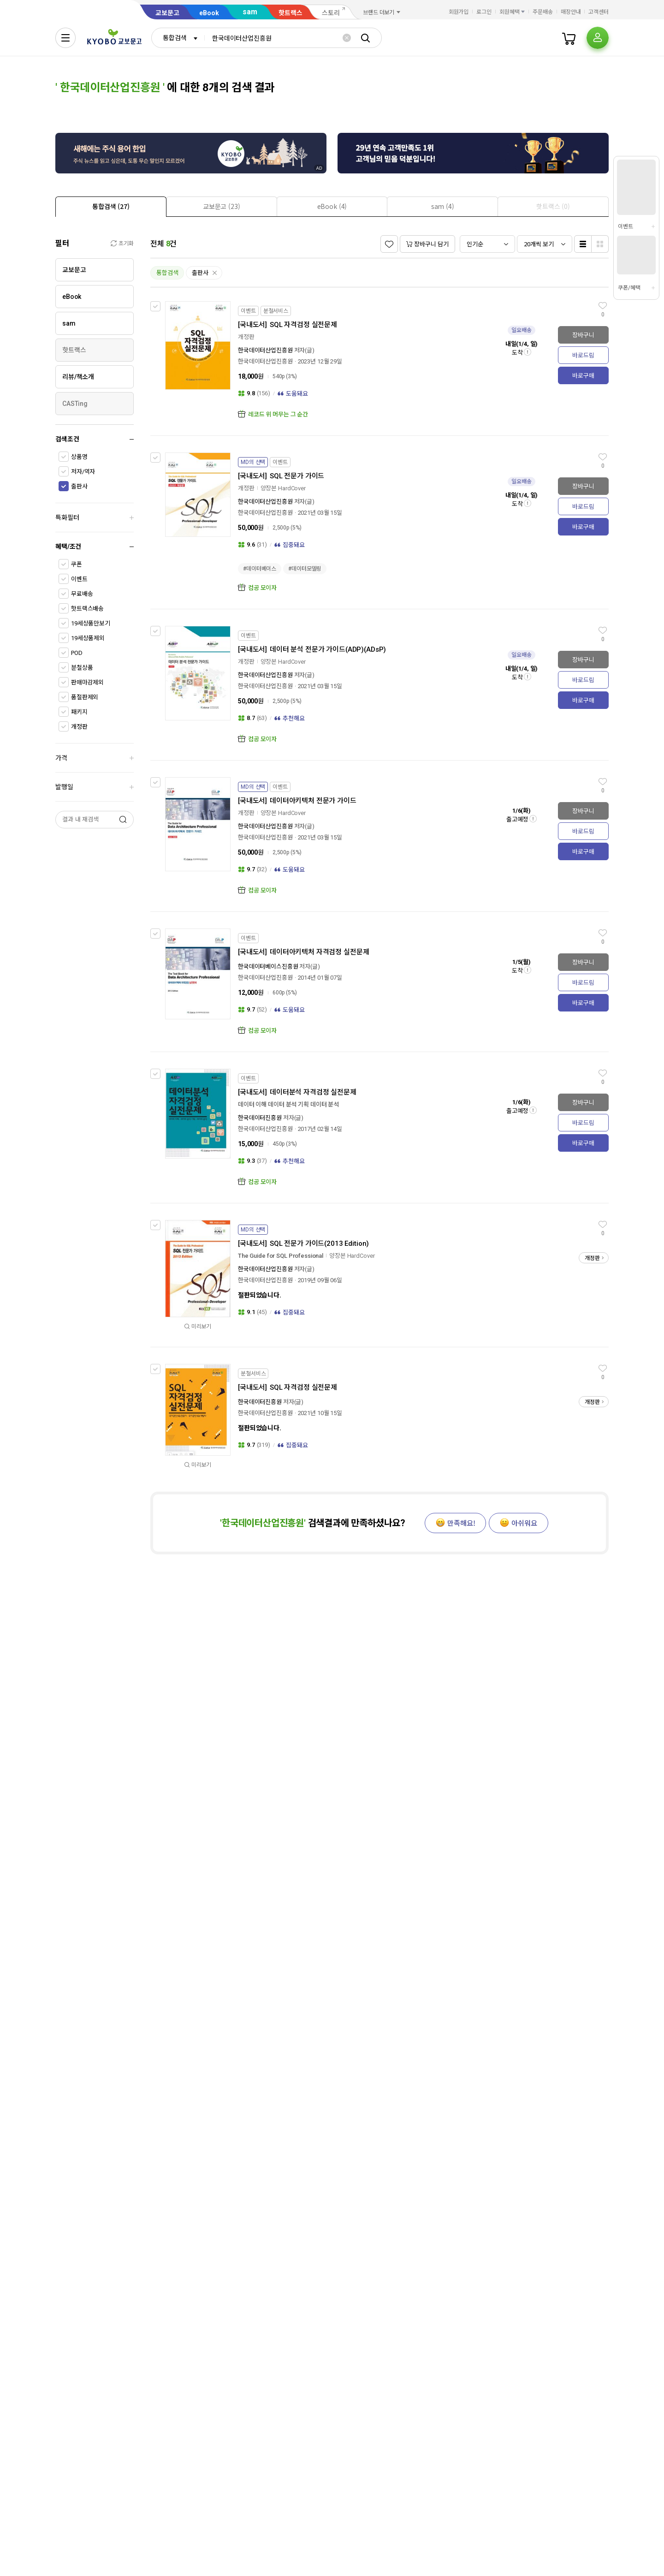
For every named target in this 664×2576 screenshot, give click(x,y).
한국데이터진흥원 (260, 1117)
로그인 (484, 12)
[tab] (110, 206)
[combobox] (178, 38)
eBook (209, 13)
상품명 (79, 456)
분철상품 (82, 667)
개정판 (79, 726)
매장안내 (571, 12)
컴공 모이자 (262, 587)
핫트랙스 (290, 13)
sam (250, 11)
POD (77, 652)
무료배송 (82, 593)
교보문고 (167, 13)
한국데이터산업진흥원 (265, 350)
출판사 (79, 486)
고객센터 (598, 12)
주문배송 (543, 12)
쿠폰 (76, 564)
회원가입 (459, 12)
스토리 (331, 13)
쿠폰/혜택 (629, 288)
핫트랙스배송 (87, 608)
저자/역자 (83, 471)
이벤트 (79, 579)
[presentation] (111, 206)
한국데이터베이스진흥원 (268, 966)
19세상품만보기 (90, 623)
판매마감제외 (87, 682)
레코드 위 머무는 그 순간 (278, 414)
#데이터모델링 (304, 568)
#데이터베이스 (259, 568)
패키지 (79, 711)
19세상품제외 (88, 638)
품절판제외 (84, 697)
